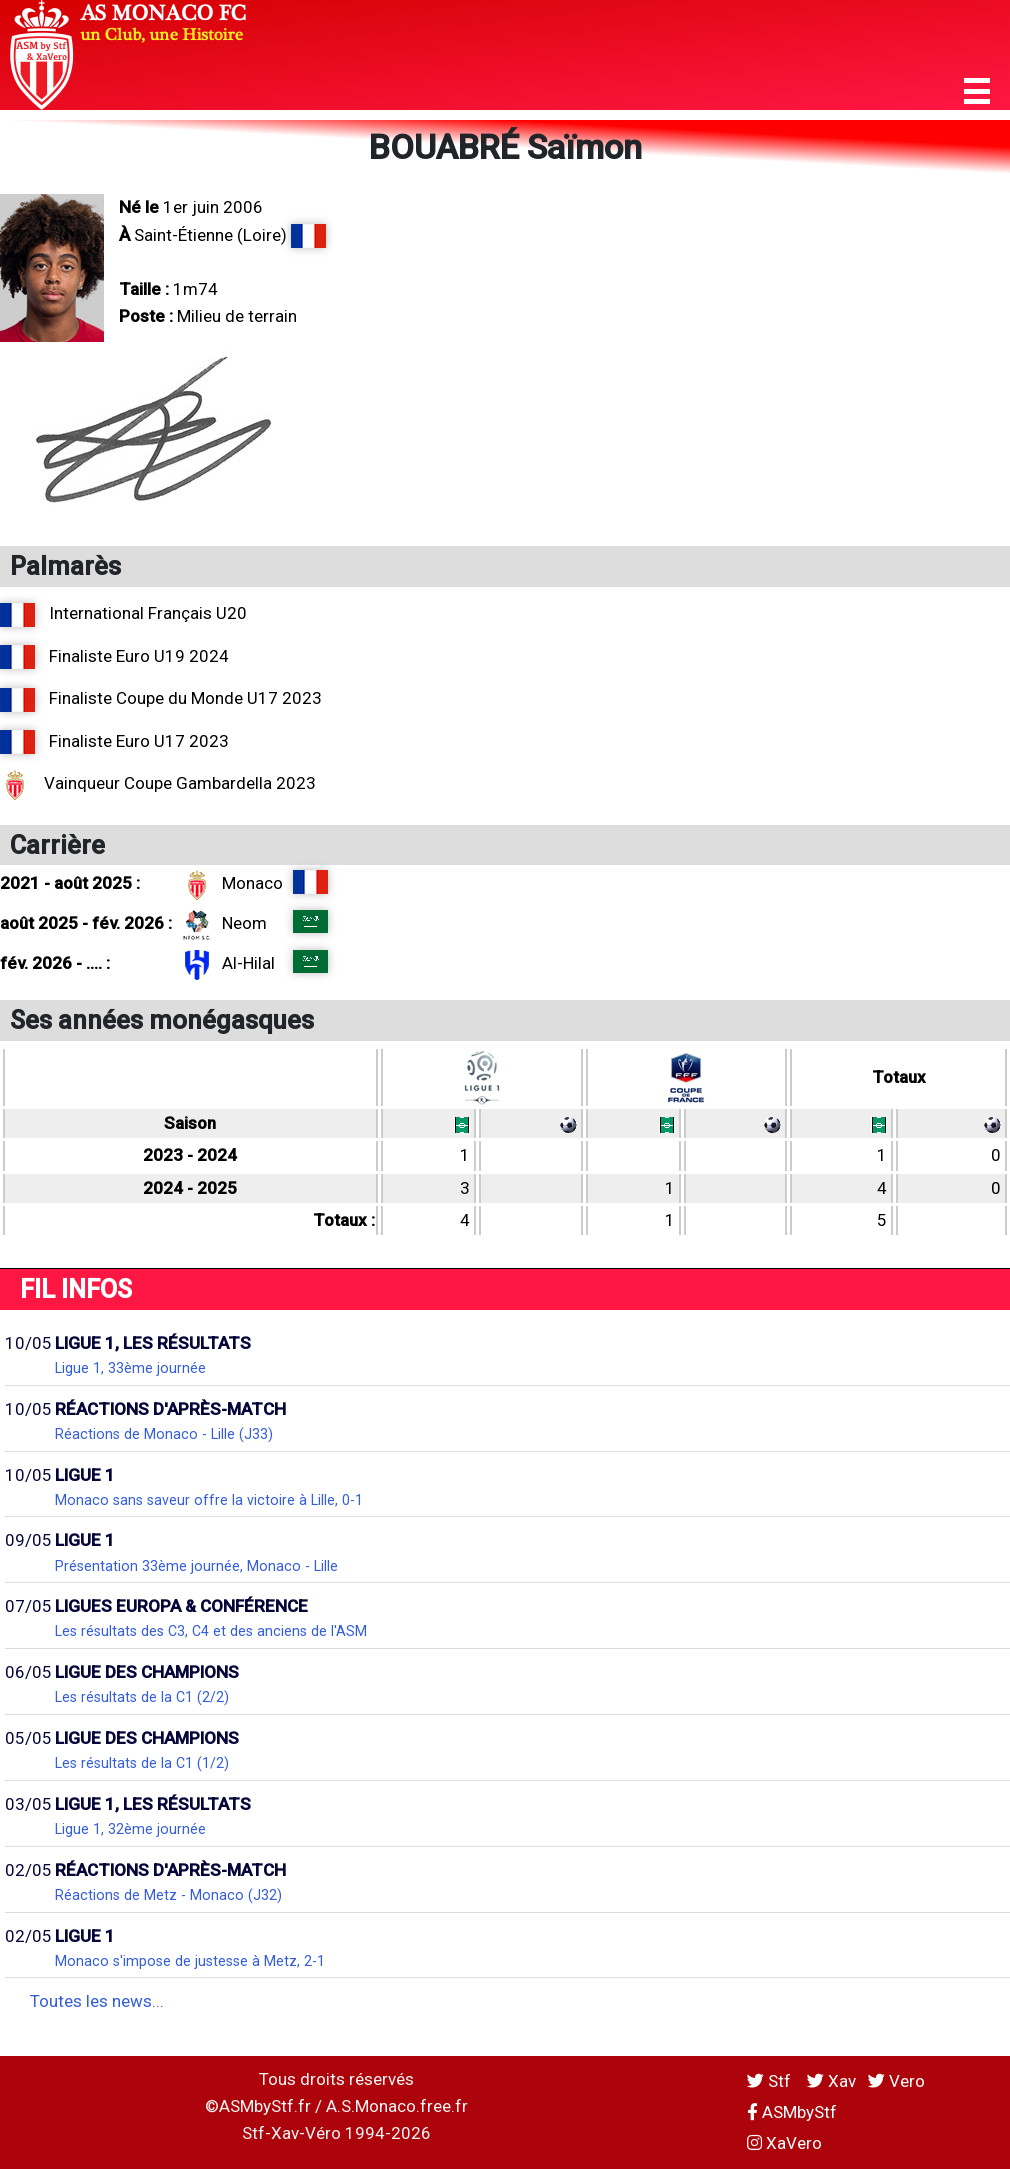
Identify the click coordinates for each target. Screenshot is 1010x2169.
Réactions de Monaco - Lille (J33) (164, 1434)
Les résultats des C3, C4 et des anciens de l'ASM (211, 1631)
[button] (977, 91)
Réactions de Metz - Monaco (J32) (168, 1895)
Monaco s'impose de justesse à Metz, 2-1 (190, 1961)
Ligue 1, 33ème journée (130, 1368)
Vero (896, 2081)
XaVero (784, 2143)
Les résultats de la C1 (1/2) (142, 1763)
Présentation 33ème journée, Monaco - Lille (196, 1566)
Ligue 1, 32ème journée (130, 1829)
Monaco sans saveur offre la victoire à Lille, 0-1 (209, 1500)
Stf (771, 2081)
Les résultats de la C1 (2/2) (142, 1697)
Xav (831, 2081)
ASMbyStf (792, 2112)
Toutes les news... (97, 2001)
